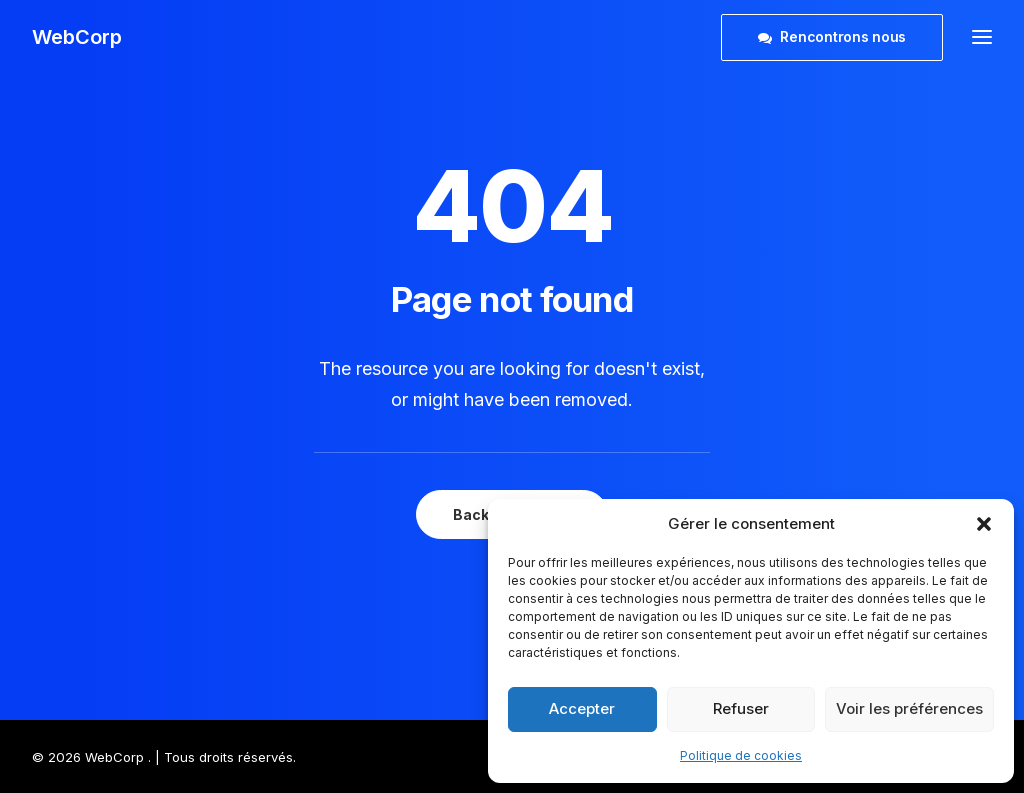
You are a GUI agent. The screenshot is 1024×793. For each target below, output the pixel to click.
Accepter (582, 708)
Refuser (741, 708)
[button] (984, 524)
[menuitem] (836, 37)
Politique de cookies (741, 755)
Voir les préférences (909, 708)
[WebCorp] (77, 37)
